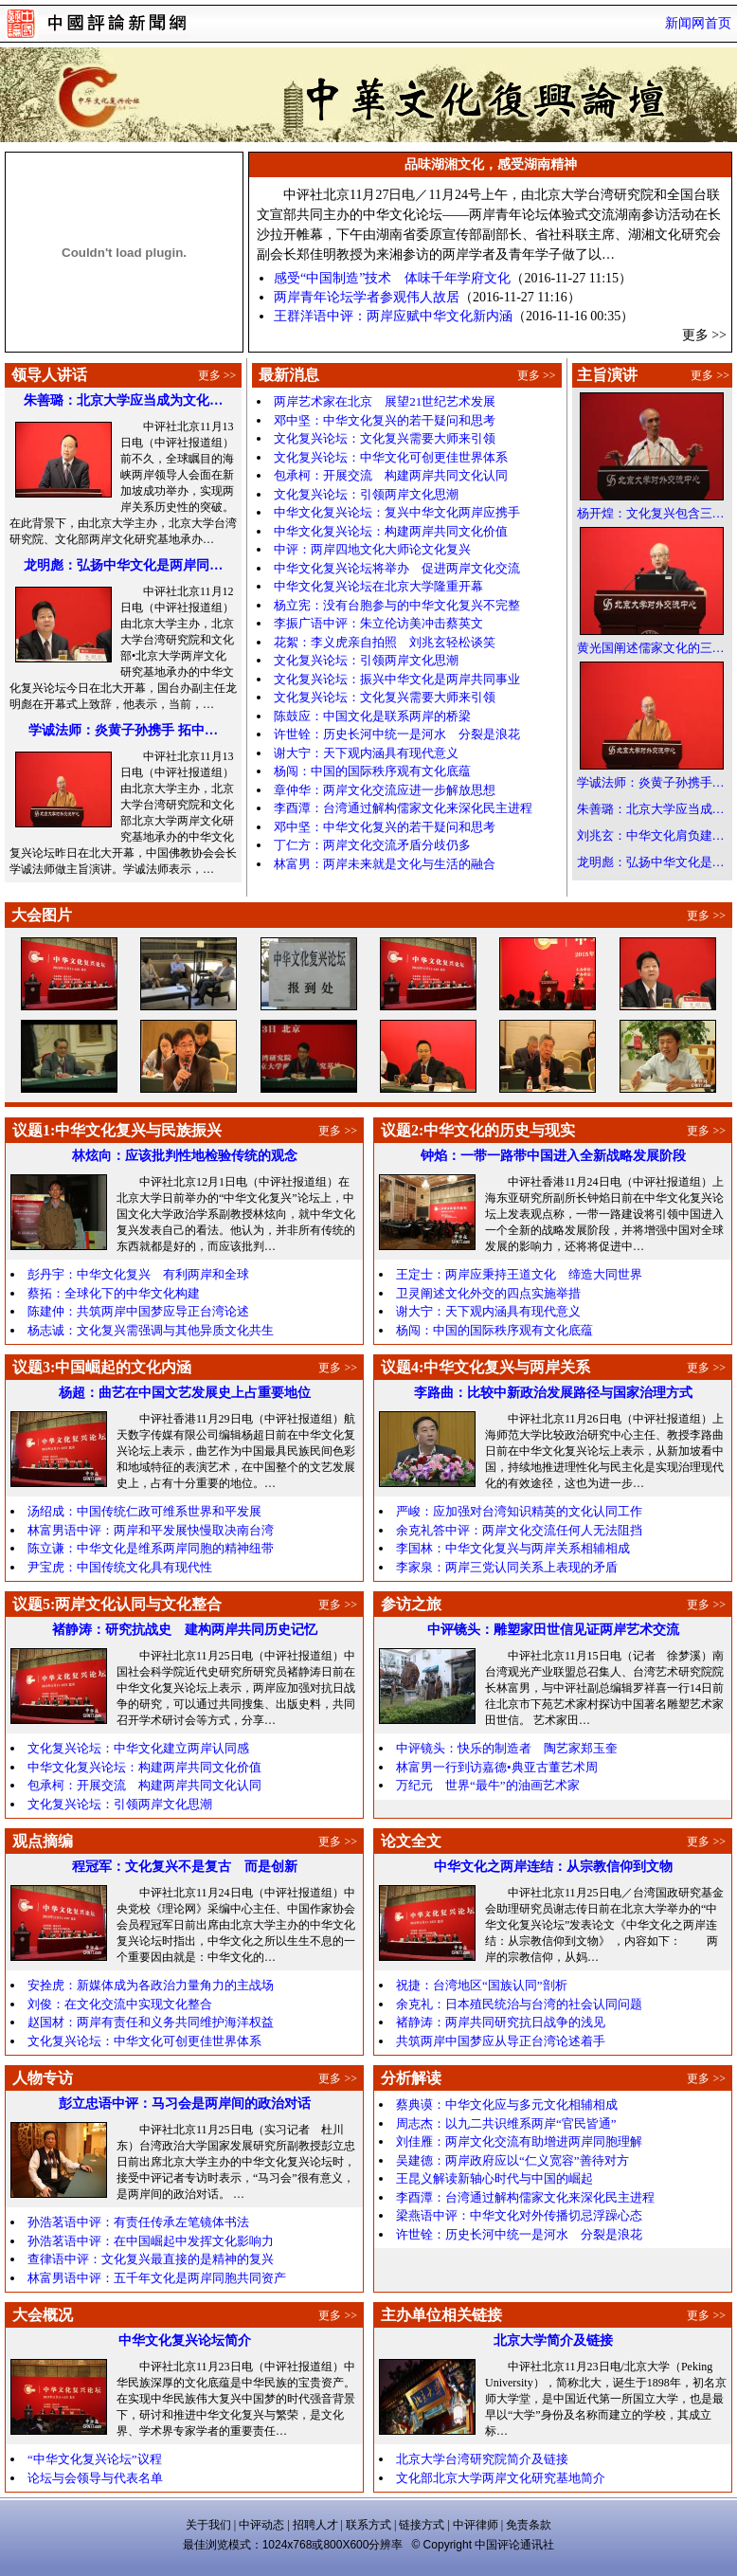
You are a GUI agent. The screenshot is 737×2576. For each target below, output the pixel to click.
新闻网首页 (698, 23)
